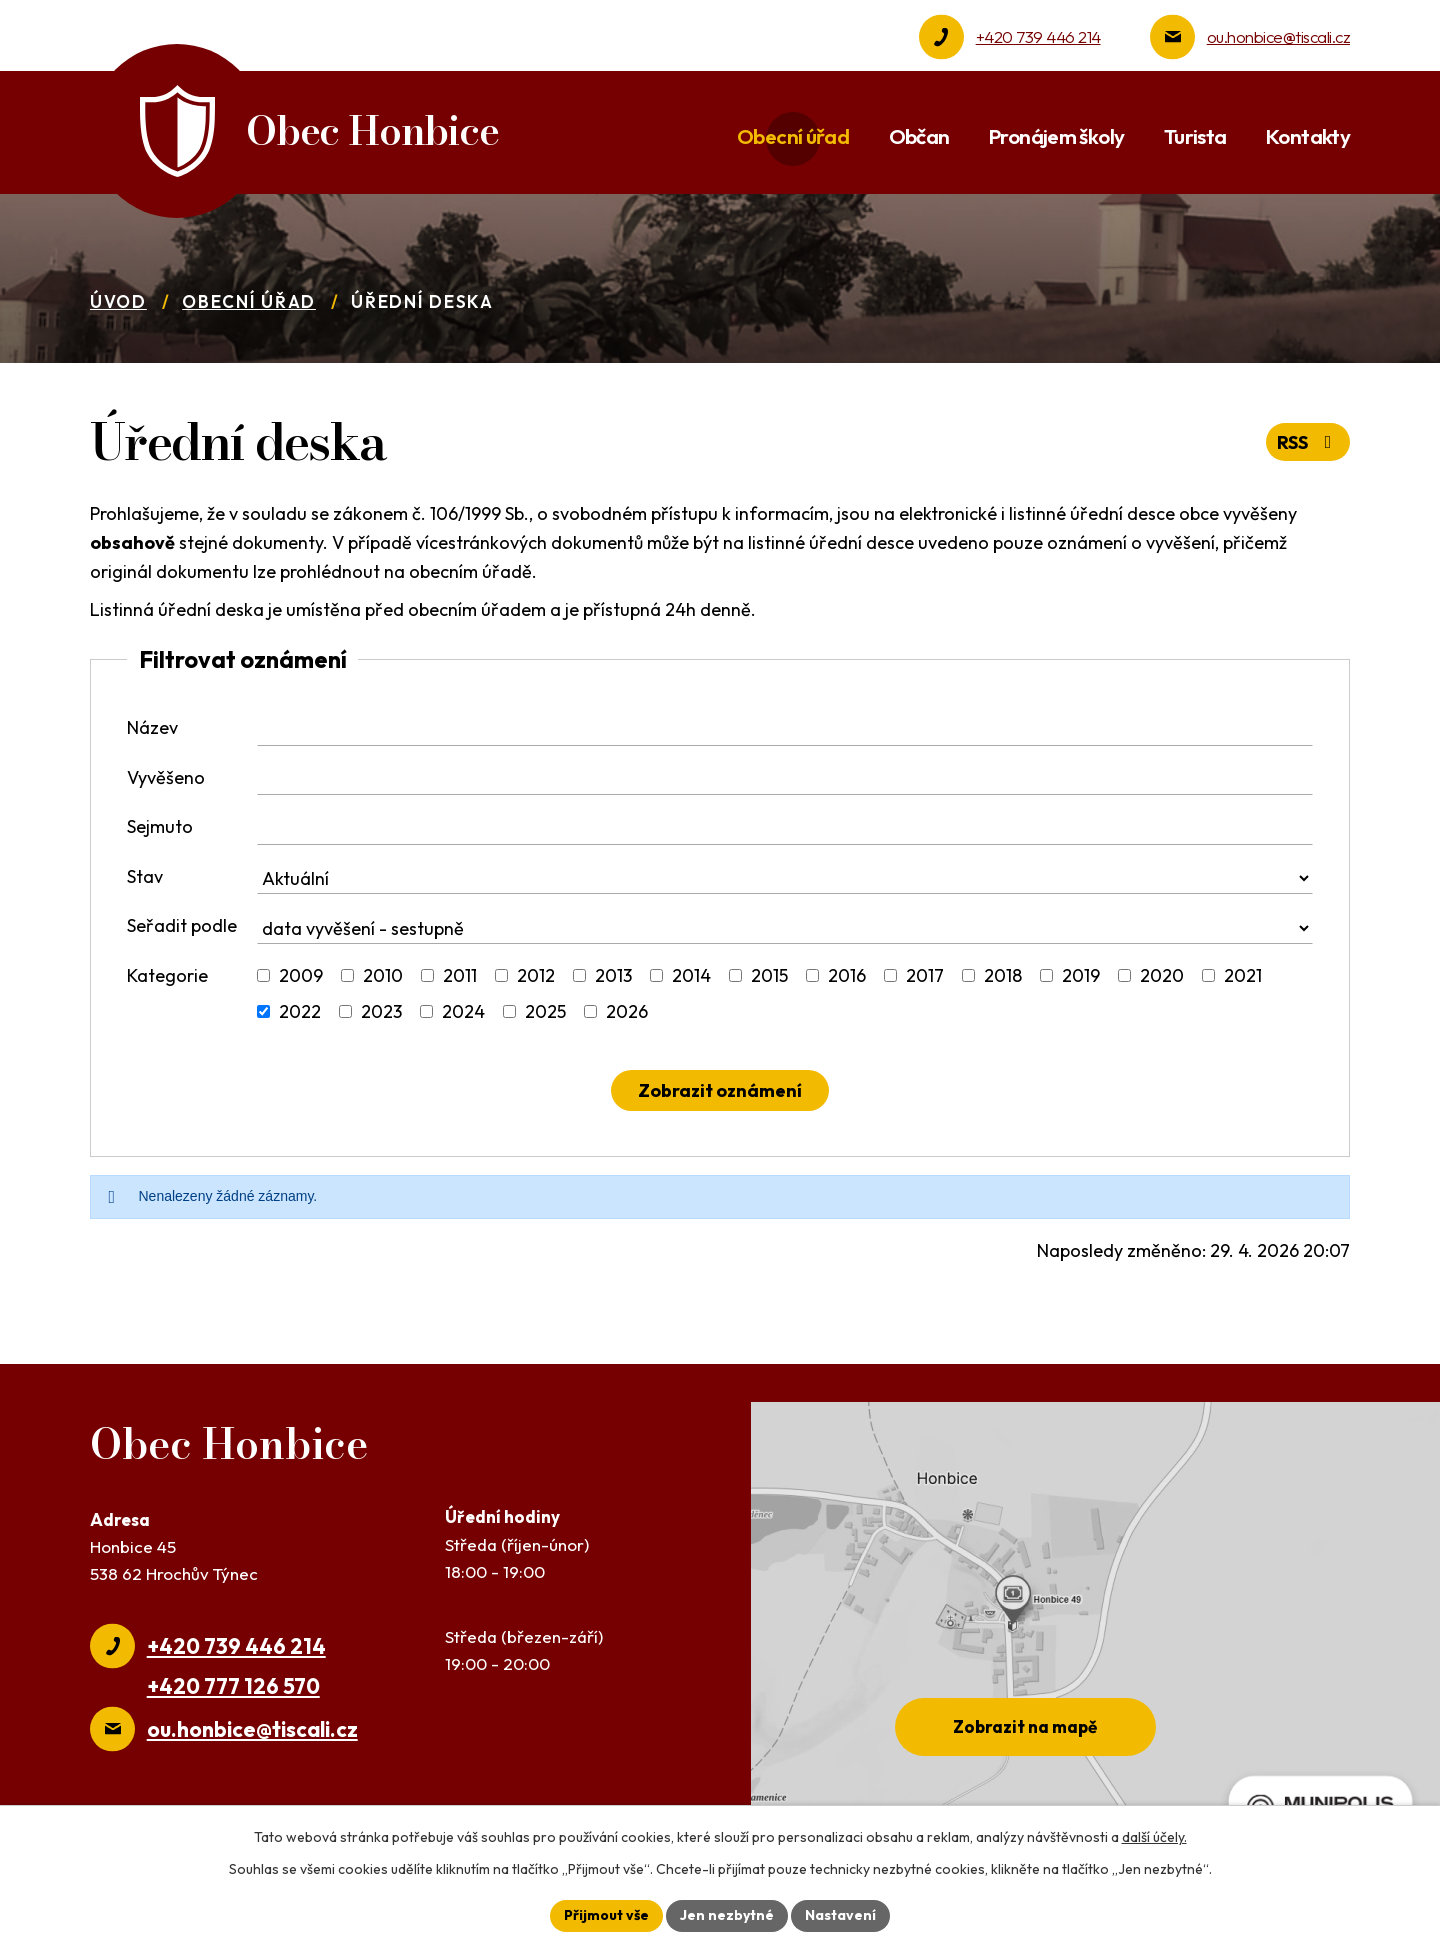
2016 (847, 975)
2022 (300, 1011)
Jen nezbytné (727, 1915)
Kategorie (167, 975)
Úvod (118, 301)
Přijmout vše (606, 1915)
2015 (769, 975)
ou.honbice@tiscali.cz (1278, 36)
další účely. (1154, 1837)
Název (152, 727)
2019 (1081, 975)
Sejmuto (160, 826)
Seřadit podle (182, 925)
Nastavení (840, 1915)
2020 (1162, 975)
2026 (627, 1011)
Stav (145, 876)
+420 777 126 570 (233, 1686)
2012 (536, 975)
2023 (381, 1011)
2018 (1003, 975)
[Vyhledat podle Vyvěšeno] (785, 780)
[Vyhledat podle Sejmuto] (785, 829)
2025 (545, 1011)
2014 (691, 975)
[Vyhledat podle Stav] (785, 879)
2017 (925, 975)
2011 (460, 975)
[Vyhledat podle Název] (785, 730)
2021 (1243, 975)
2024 (463, 1011)
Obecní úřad (249, 301)
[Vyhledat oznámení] (720, 1090)
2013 (613, 975)
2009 (301, 975)
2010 (383, 975)
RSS (1308, 442)
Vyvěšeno (166, 777)
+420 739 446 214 (1038, 36)
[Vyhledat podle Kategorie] (263, 975)
